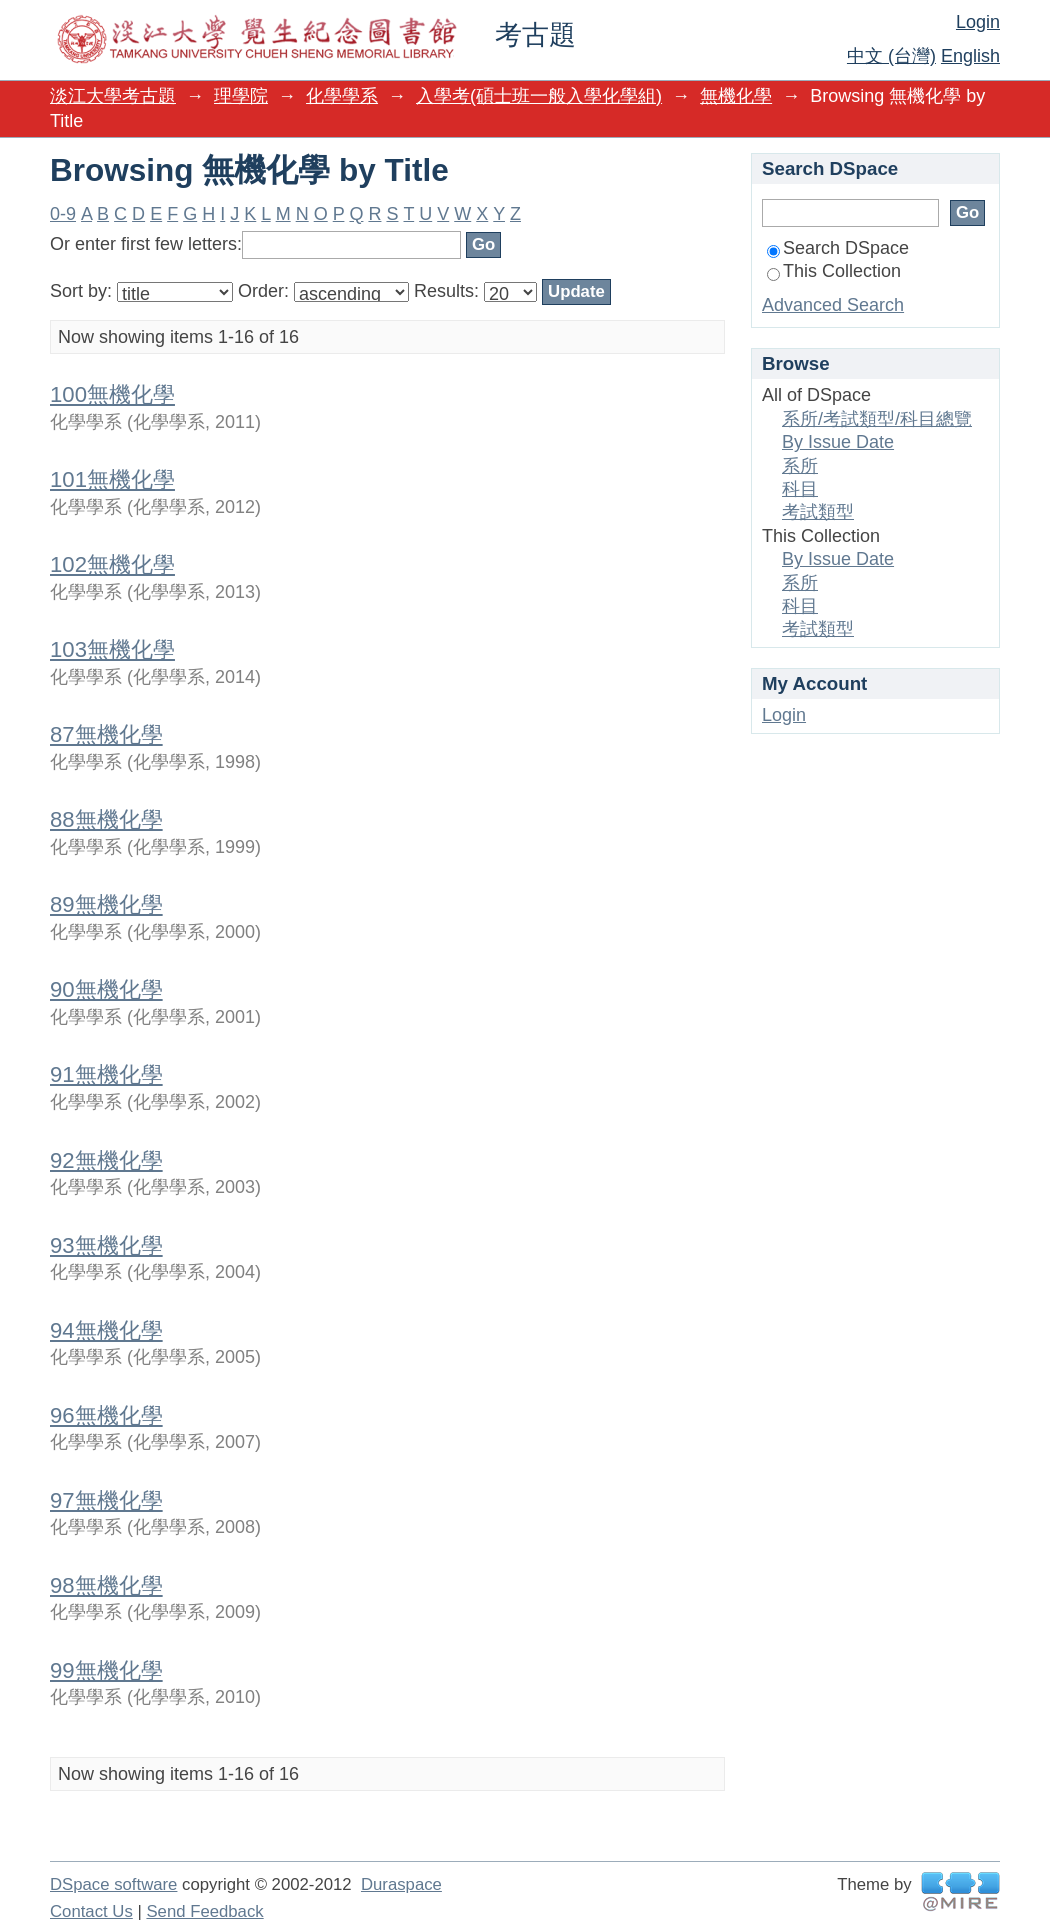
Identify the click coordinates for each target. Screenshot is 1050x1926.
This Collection (834, 271)
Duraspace (401, 1884)
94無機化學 (106, 1330)
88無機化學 (106, 819)
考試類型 (818, 512)
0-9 (63, 214)
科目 (800, 489)
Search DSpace (838, 248)
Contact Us (91, 1911)
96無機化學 (106, 1415)
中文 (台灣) (891, 56)
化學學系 (342, 96)
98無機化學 (106, 1585)
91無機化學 (106, 1074)
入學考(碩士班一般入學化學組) (539, 96)
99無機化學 (106, 1670)
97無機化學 (106, 1500)
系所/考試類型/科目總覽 (877, 419)
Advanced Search (833, 305)
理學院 (241, 96)
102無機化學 (112, 564)
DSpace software (113, 1884)
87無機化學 (106, 734)
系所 (800, 466)
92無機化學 (106, 1160)
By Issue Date (838, 442)
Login (978, 22)
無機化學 (736, 96)
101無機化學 (112, 479)
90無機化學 (106, 989)
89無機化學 (106, 904)
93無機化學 (106, 1245)
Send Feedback (204, 1911)
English (970, 56)
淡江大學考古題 (113, 96)
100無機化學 (112, 394)
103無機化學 (112, 649)
